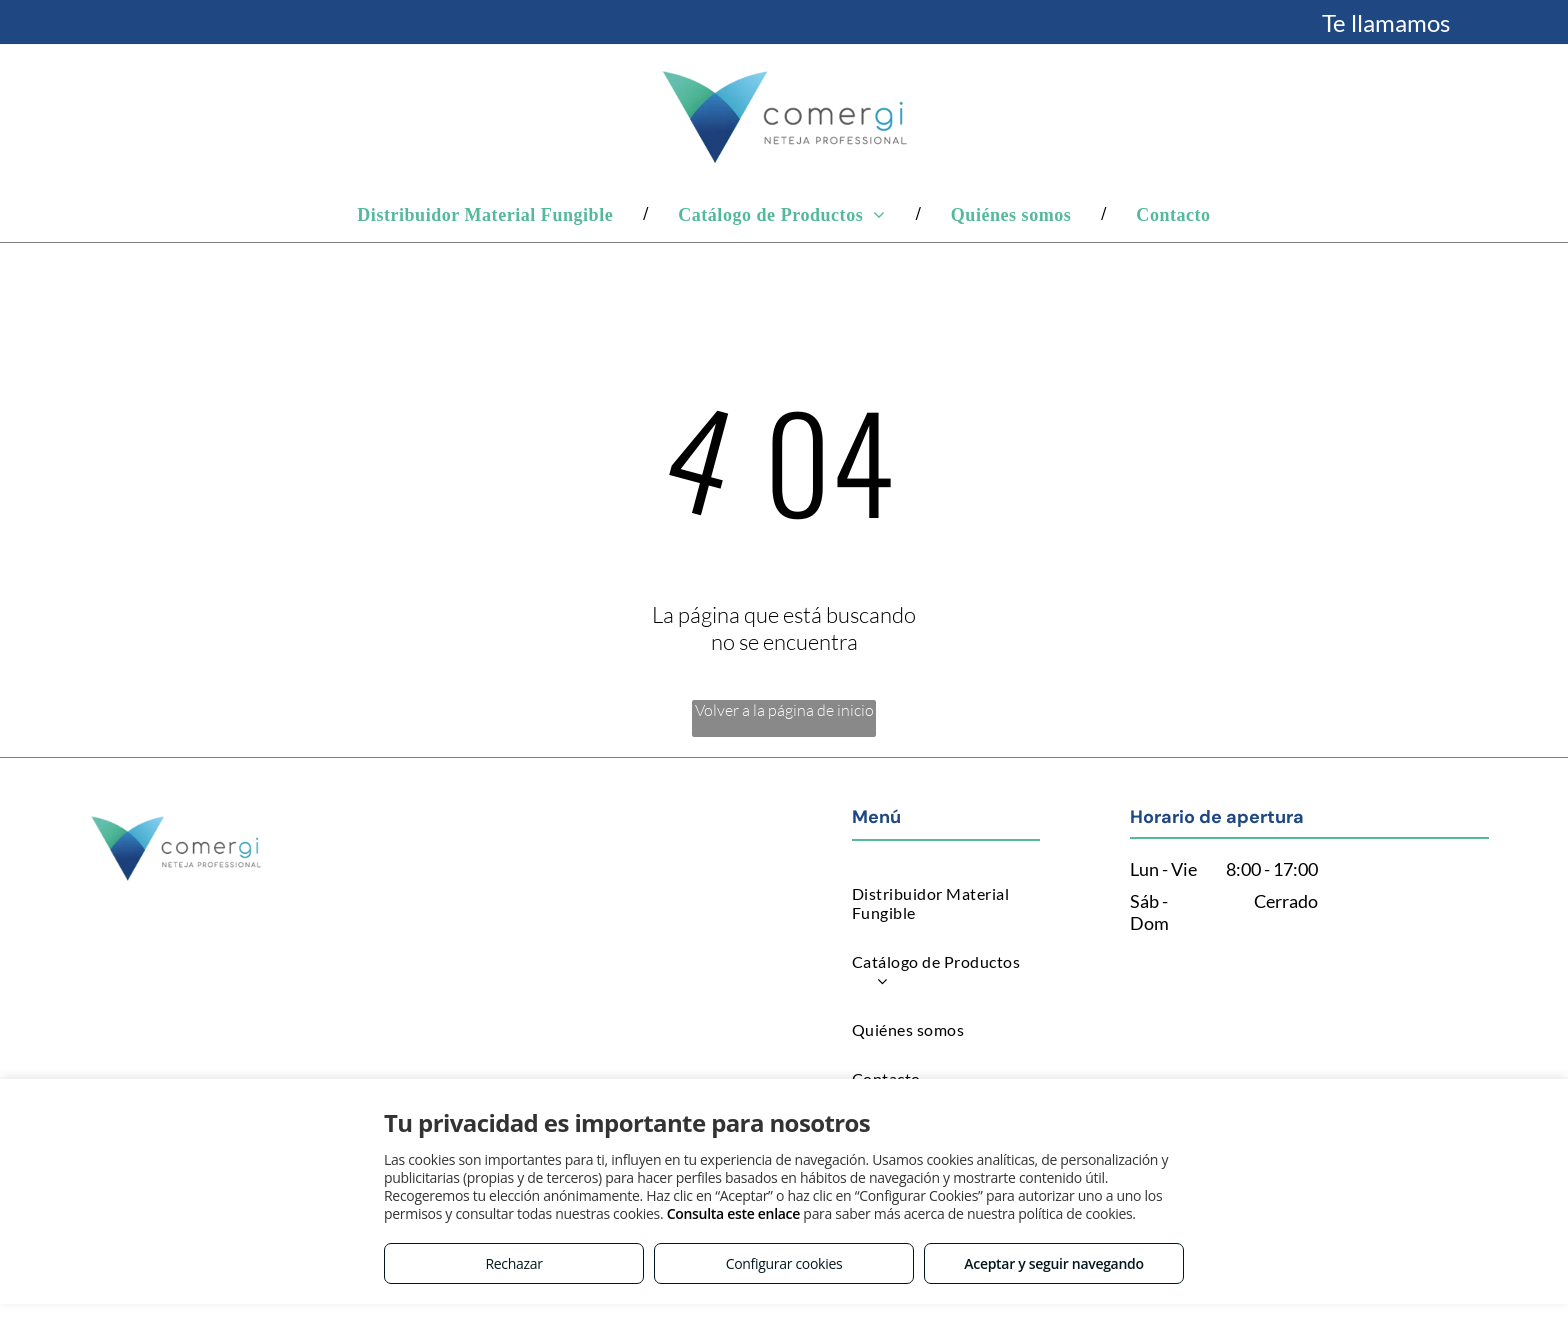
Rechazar (513, 1263)
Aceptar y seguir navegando (1053, 1263)
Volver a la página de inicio (784, 710)
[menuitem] (487, 214)
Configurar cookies (784, 1263)
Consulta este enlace (733, 1213)
